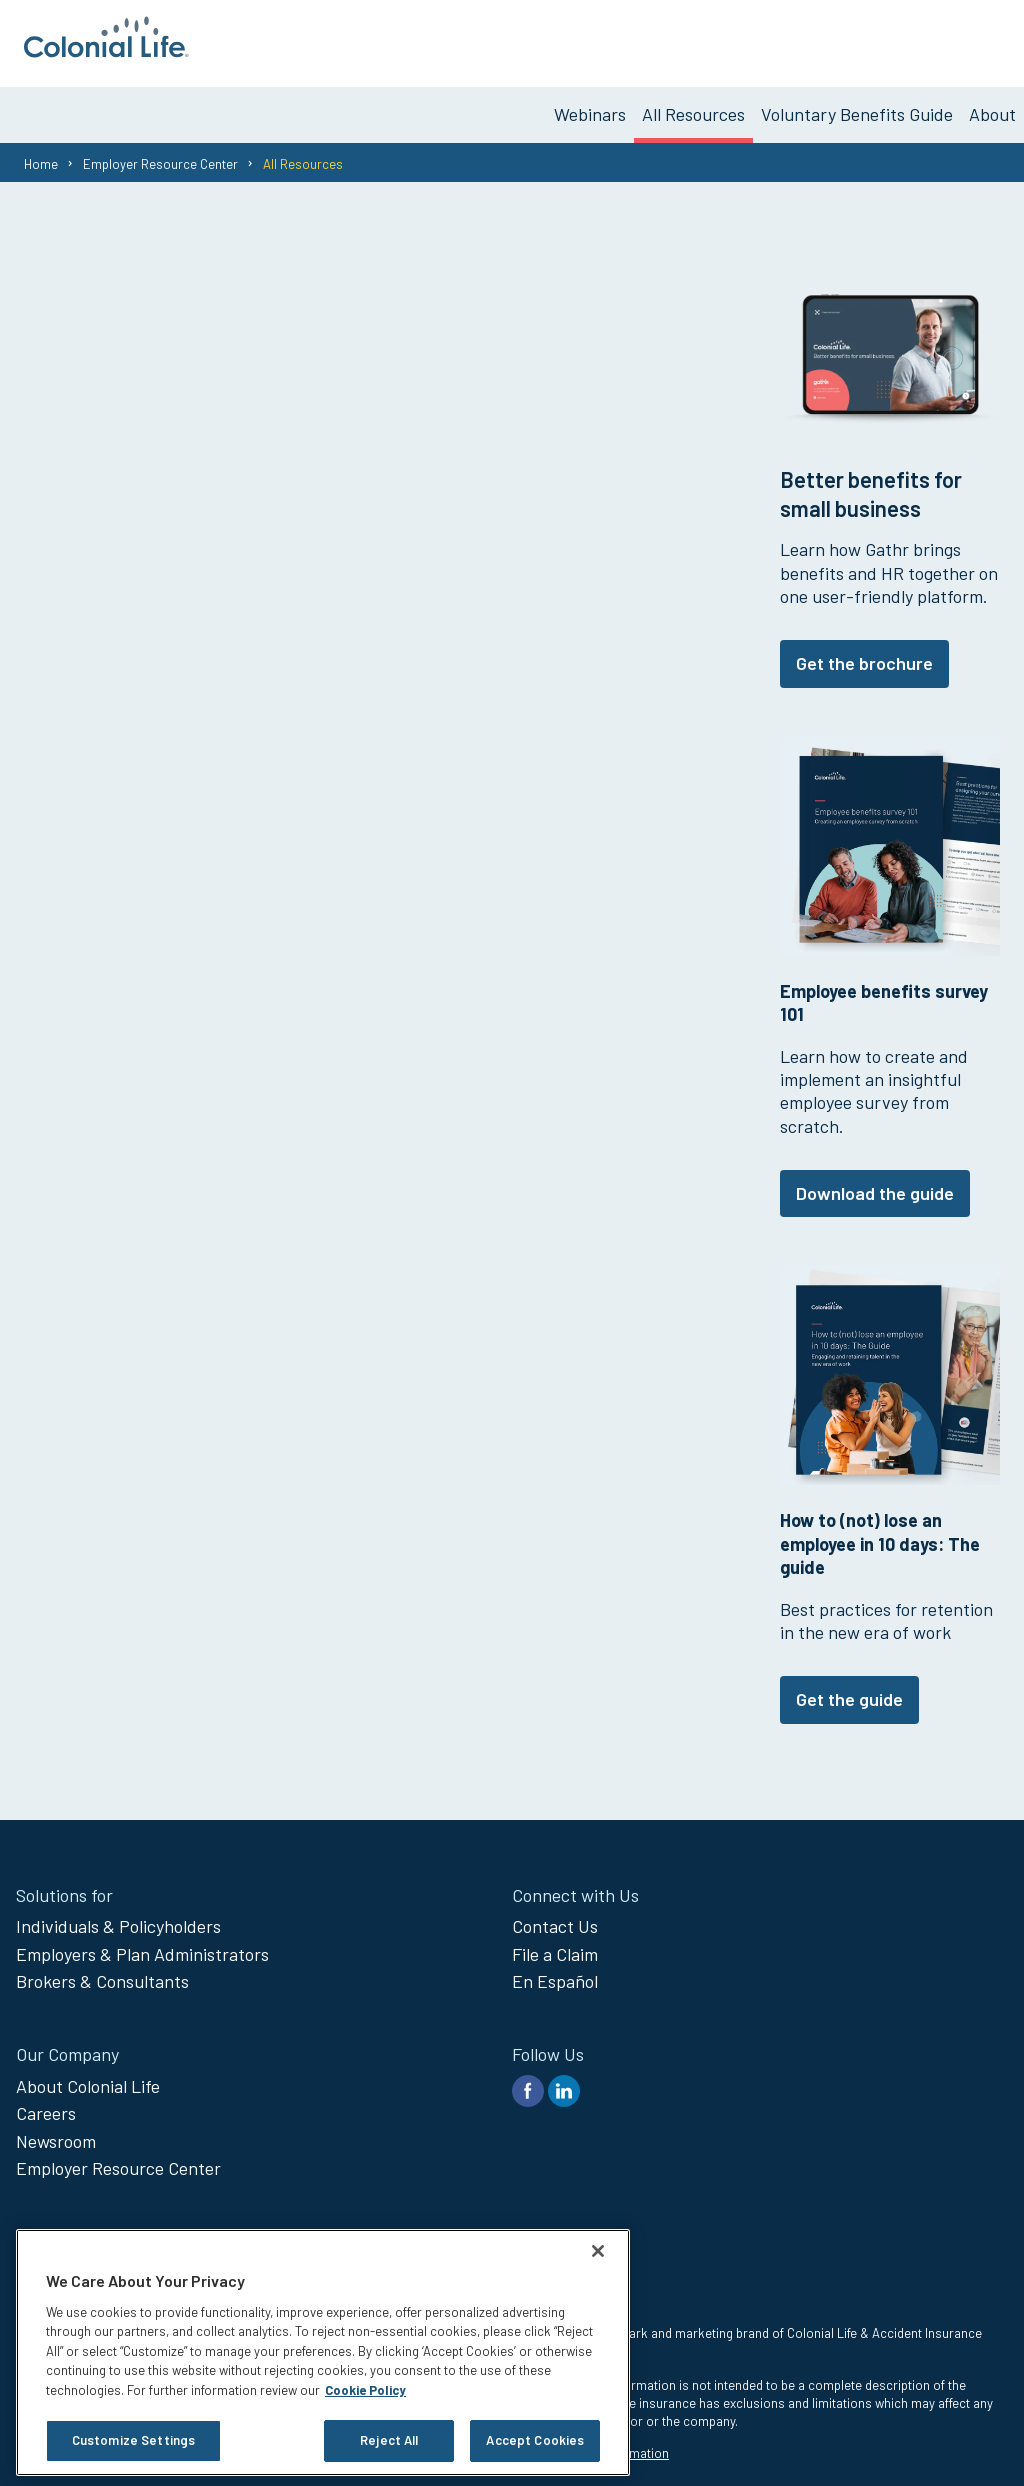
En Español (555, 1973)
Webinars (590, 106)
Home (41, 155)
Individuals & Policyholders (118, 1918)
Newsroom (56, 2132)
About (992, 106)
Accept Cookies (535, 2440)
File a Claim (555, 1945)
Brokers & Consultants (102, 1973)
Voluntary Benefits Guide (857, 106)
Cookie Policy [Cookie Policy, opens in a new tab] (365, 2390)
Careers (46, 2105)
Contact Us (555, 1918)
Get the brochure (864, 655)
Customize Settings (133, 2440)
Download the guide (875, 1185)
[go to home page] (106, 51)
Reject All (389, 2440)
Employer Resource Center (160, 155)
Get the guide (849, 1691)
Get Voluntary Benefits (915, 39)
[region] (323, 2352)
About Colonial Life (88, 2077)
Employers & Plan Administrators (142, 1945)
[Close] (598, 2251)
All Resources (693, 106)
